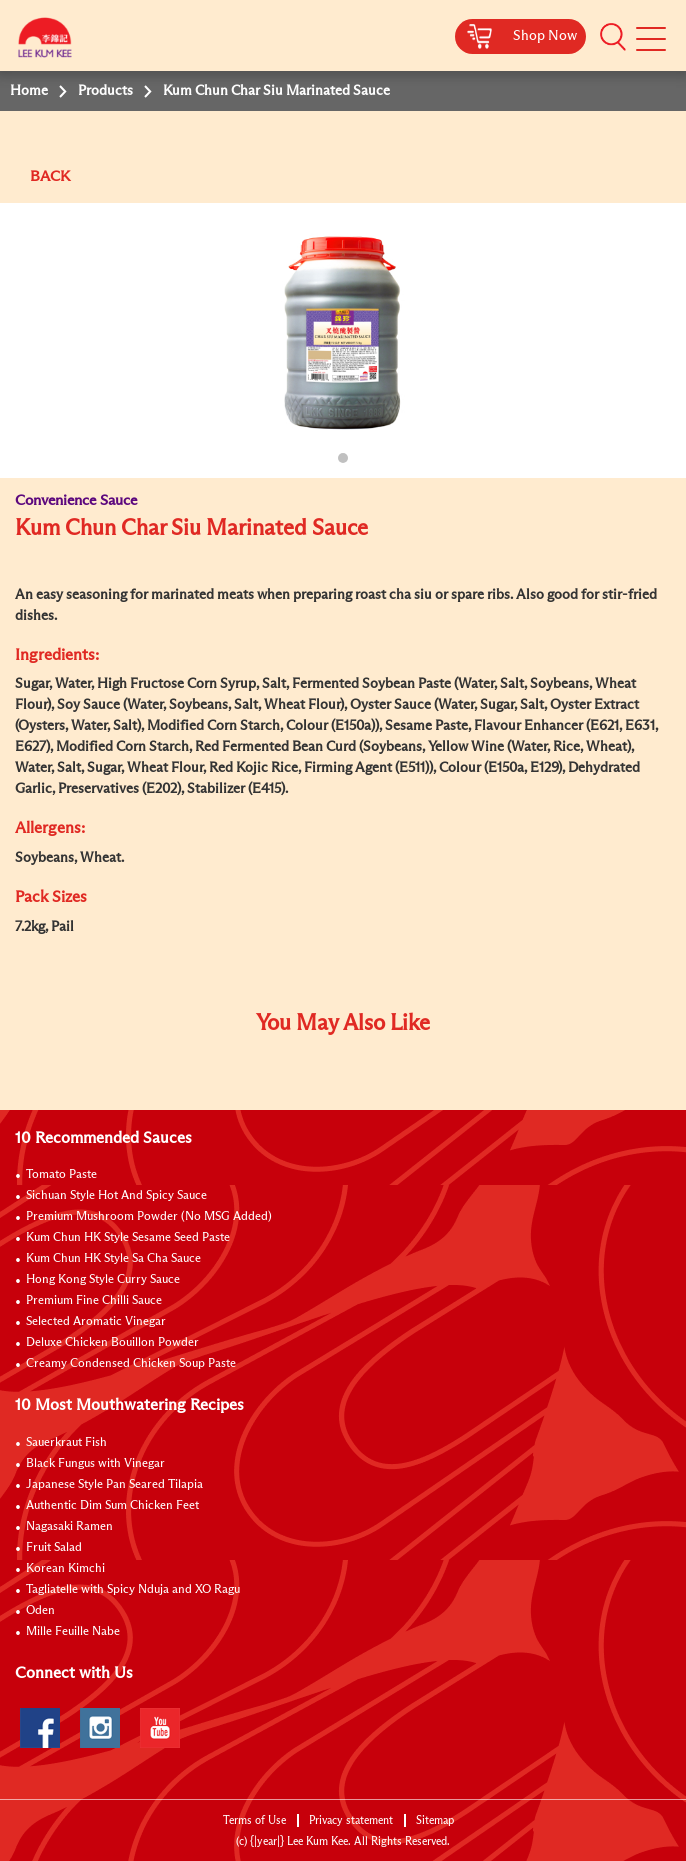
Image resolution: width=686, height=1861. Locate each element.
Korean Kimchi (65, 1569)
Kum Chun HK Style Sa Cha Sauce (113, 1259)
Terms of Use (254, 1820)
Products (105, 91)
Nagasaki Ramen (69, 1527)
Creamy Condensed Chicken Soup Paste (131, 1364)
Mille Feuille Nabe (73, 1632)
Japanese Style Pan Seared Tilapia (114, 1485)
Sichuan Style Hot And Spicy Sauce (116, 1196)
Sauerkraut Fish (66, 1443)
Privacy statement (351, 1820)
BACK (50, 176)
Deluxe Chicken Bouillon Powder (112, 1343)
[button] (613, 37)
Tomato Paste (61, 1175)
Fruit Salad (54, 1548)
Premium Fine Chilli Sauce (94, 1301)
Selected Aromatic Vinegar (96, 1322)
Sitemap (435, 1820)
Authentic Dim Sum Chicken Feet (112, 1506)
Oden (40, 1611)
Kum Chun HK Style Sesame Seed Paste (128, 1238)
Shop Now (545, 36)
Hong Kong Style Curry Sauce (103, 1280)
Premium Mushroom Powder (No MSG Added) (149, 1217)
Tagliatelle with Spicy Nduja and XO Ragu (133, 1590)
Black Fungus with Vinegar (95, 1464)
